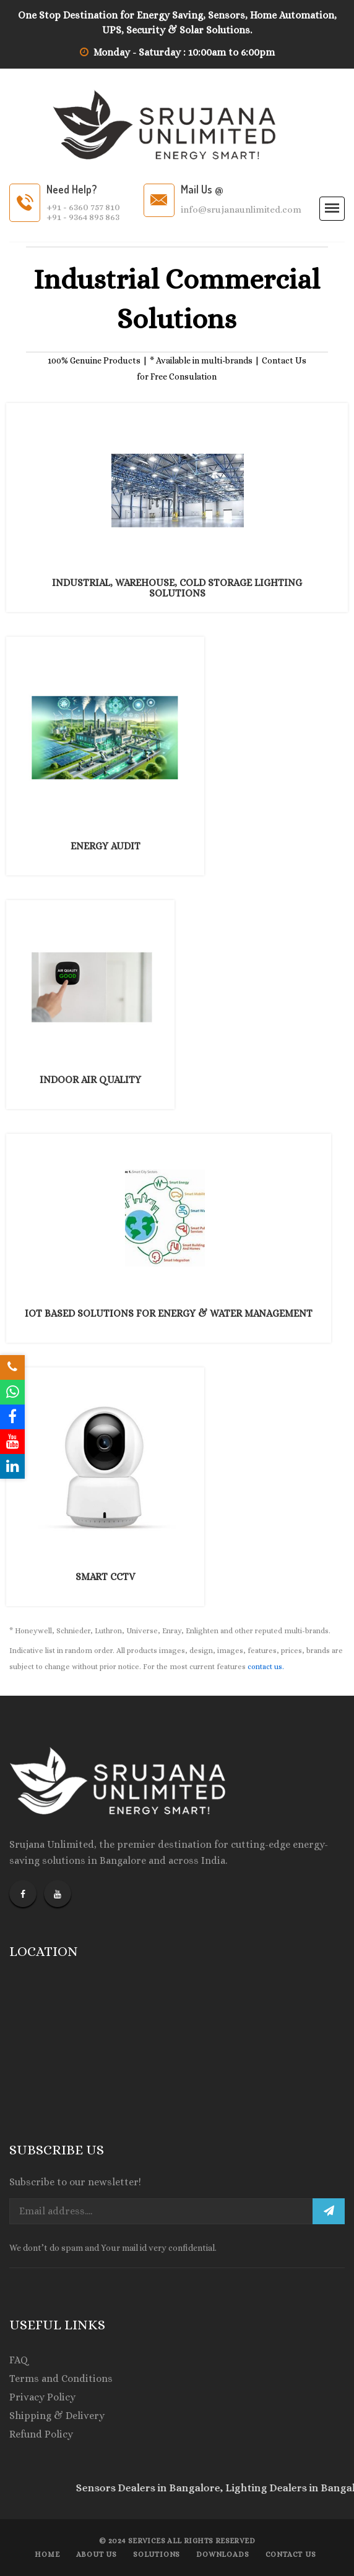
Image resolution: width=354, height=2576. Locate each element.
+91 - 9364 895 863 (82, 217)
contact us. (265, 1666)
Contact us (291, 2554)
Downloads (222, 2554)
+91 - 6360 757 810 (83, 207)
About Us (96, 2554)
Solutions (156, 2554)
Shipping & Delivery (57, 2415)
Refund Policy (41, 2434)
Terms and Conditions (61, 2378)
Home (47, 2554)
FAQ (18, 2360)
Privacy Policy (42, 2397)
